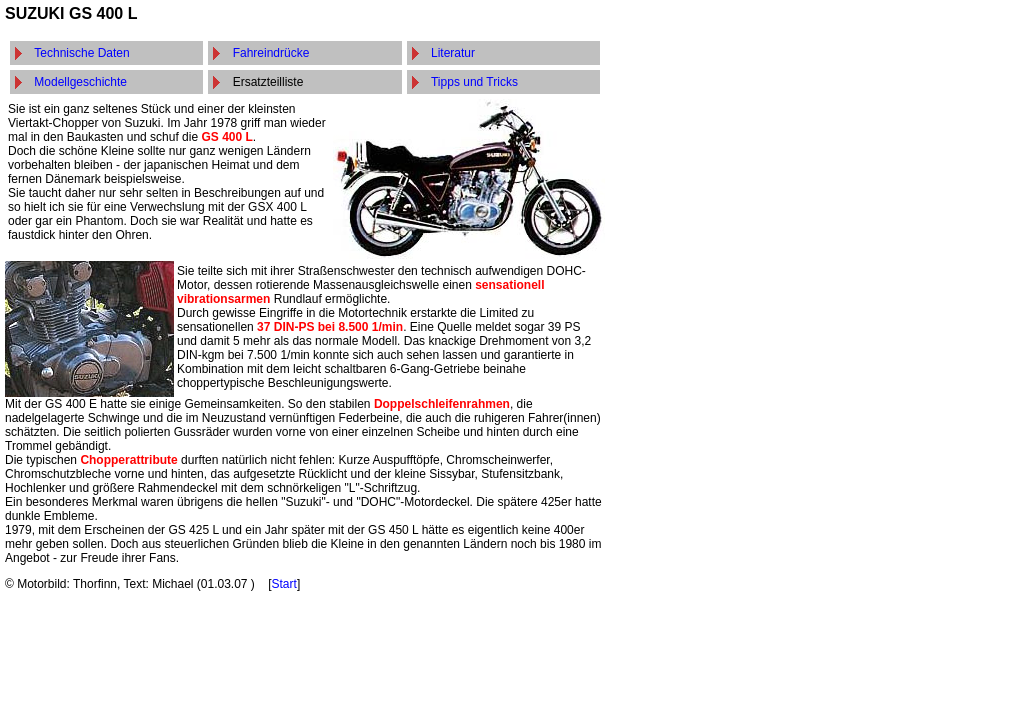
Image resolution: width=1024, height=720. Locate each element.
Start (284, 584)
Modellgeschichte (80, 82)
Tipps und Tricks (474, 82)
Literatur (453, 53)
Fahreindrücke (271, 53)
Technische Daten (81, 53)
